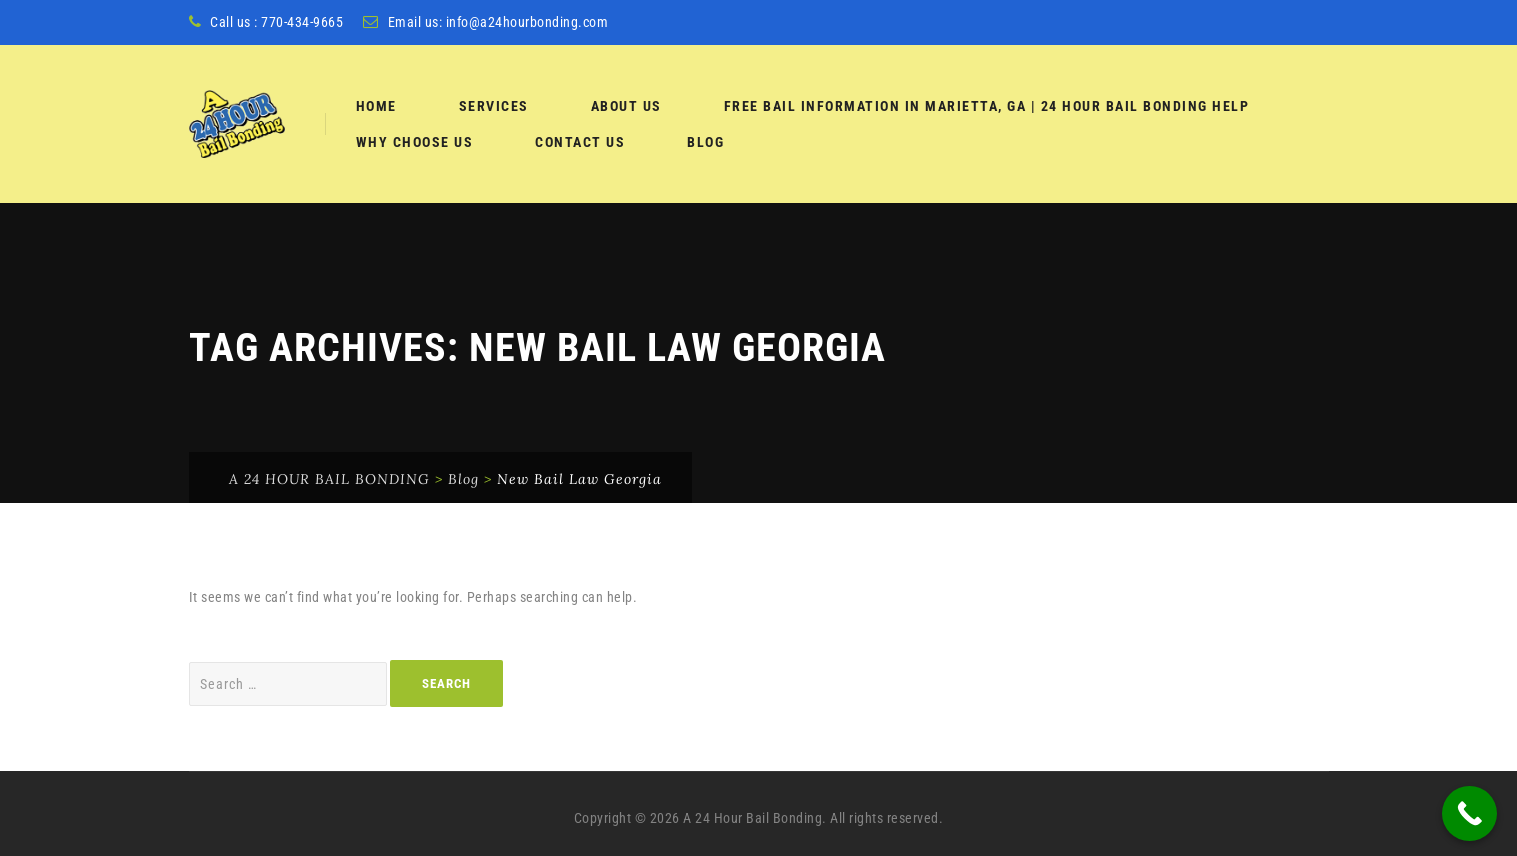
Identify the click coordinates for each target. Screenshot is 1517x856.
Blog (705, 142)
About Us (626, 106)
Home (376, 106)
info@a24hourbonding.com (527, 22)
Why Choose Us (415, 142)
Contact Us (580, 142)
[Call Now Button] (1469, 813)
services (494, 106)
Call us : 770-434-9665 (276, 22)
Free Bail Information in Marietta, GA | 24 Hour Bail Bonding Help (987, 106)
